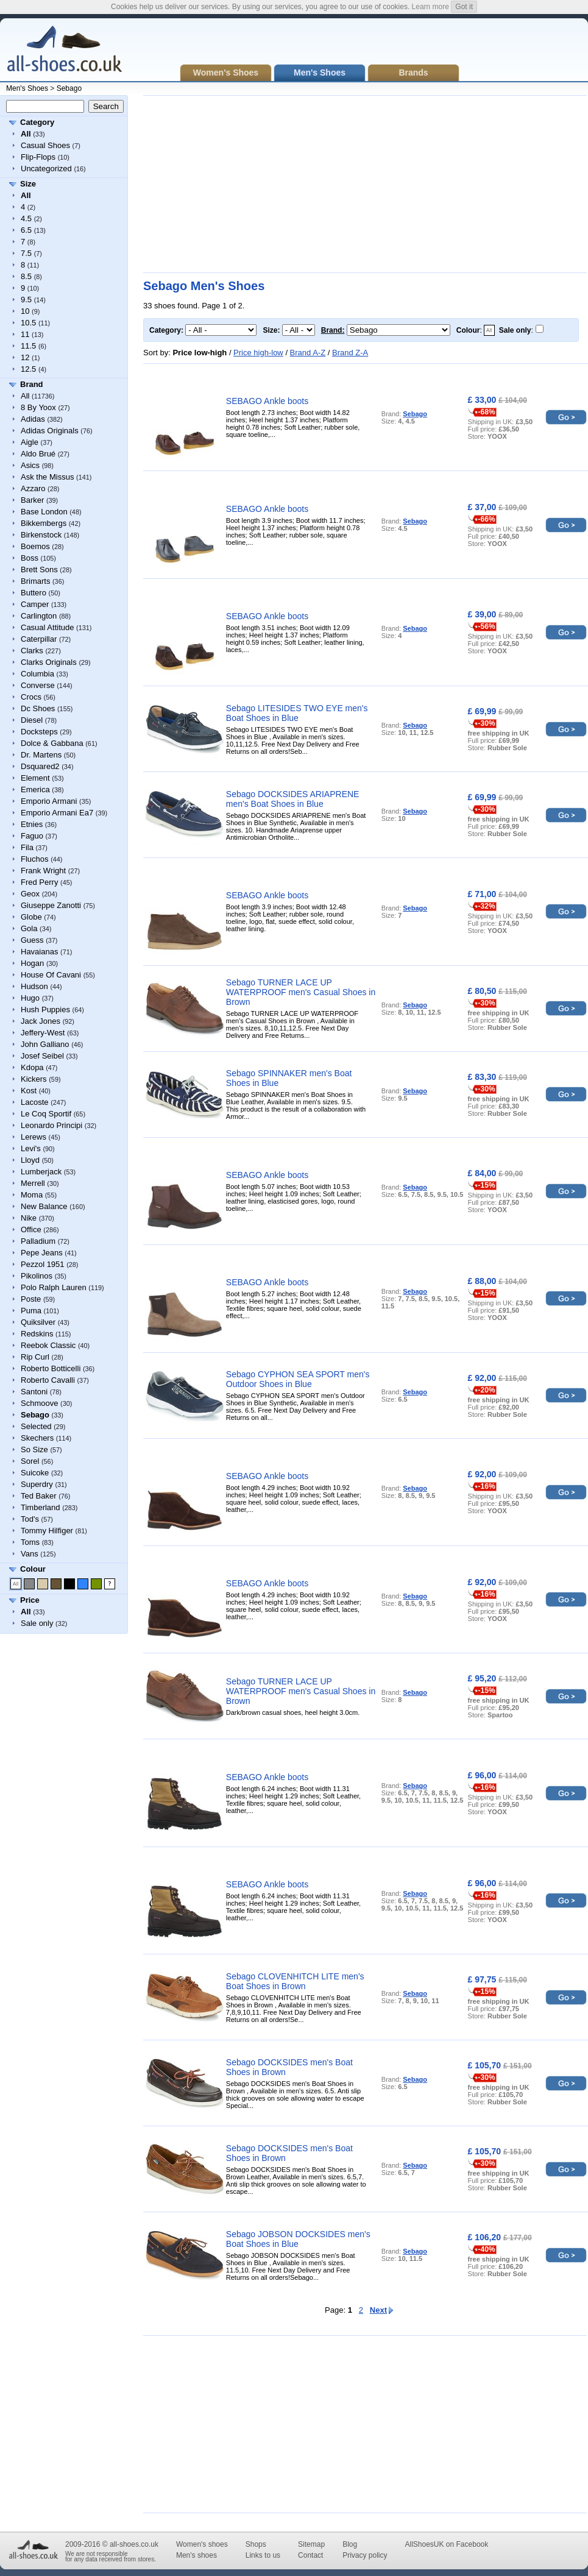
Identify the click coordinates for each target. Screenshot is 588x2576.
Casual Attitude (47, 627)
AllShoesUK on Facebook (446, 2544)
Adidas (33, 419)
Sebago (69, 88)
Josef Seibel (42, 1055)
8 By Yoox (38, 407)
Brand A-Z (308, 352)
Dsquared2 (40, 766)
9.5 (26, 299)
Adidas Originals (50, 430)
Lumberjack (41, 1171)
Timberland (40, 1507)
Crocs (31, 696)
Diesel (32, 720)
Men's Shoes (27, 88)
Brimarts (35, 581)
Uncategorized (46, 168)
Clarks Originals (49, 662)
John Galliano (45, 1044)
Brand (31, 384)
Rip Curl (35, 1356)
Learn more (430, 6)
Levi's (31, 1148)
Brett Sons (39, 569)
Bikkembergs (43, 523)
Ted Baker (39, 1495)
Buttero (33, 592)
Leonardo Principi (51, 1125)
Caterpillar (39, 639)
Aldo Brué (38, 453)
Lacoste (35, 1102)
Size (28, 183)
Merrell (33, 1183)
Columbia (37, 673)
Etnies (32, 824)
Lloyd (30, 1160)
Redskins (37, 1333)
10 (25, 311)
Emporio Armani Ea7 (57, 812)
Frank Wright (43, 870)
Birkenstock (41, 534)
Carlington (39, 615)
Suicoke (35, 1472)
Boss (29, 557)
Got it (464, 6)
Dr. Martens (41, 754)
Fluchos (35, 859)
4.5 (26, 218)
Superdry (37, 1484)
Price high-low (258, 352)
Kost (29, 1090)
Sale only (37, 1623)
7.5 (26, 253)
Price (30, 1600)
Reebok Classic (48, 1345)
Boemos (35, 546)
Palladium (38, 1241)
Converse (38, 685)
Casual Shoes (45, 145)
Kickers (34, 1079)
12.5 (28, 369)
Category (37, 122)
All (25, 395)
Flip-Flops (38, 156)
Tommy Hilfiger (47, 1530)
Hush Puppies (45, 1009)
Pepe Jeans (42, 1252)
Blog (349, 2544)
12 (25, 357)
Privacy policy (364, 2555)
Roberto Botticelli (50, 1368)
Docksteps (39, 731)
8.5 (26, 276)
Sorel (30, 1461)
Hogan (32, 963)
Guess (32, 940)
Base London (44, 511)
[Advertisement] (269, 184)
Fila (27, 847)
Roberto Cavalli (48, 1380)
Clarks (32, 650)
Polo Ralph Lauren (54, 1287)
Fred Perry (39, 882)
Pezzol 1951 (43, 1264)
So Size (34, 1449)
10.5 (28, 322)
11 (25, 334)
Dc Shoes (38, 708)
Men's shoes (196, 2555)
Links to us (263, 2555)
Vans (29, 1553)
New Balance (44, 1206)
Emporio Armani (49, 801)
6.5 (26, 230)
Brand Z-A (350, 352)
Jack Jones (40, 1021)
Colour (33, 1569)
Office (31, 1229)
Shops (256, 2544)
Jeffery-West (43, 1032)
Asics (30, 465)
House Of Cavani (51, 974)
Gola (29, 928)
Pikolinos (36, 1275)
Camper (35, 604)
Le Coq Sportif (46, 1113)
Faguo (32, 835)
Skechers (37, 1437)
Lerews (33, 1136)
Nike (29, 1217)
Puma (31, 1310)
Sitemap (311, 2544)
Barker (32, 500)
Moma (32, 1194)
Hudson (34, 986)
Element (35, 777)
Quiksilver (38, 1322)
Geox (30, 893)
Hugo (30, 997)
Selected (36, 1426)
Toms (30, 1542)
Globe (31, 916)
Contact (310, 2555)
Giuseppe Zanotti (51, 905)
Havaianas (39, 951)
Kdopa (32, 1067)
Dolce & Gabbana (52, 743)
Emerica (35, 789)
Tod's (30, 1519)
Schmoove (39, 1403)
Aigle (29, 442)
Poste (31, 1299)
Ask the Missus (47, 476)
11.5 (28, 345)
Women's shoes (202, 2544)
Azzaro (33, 488)
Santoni (34, 1391)
